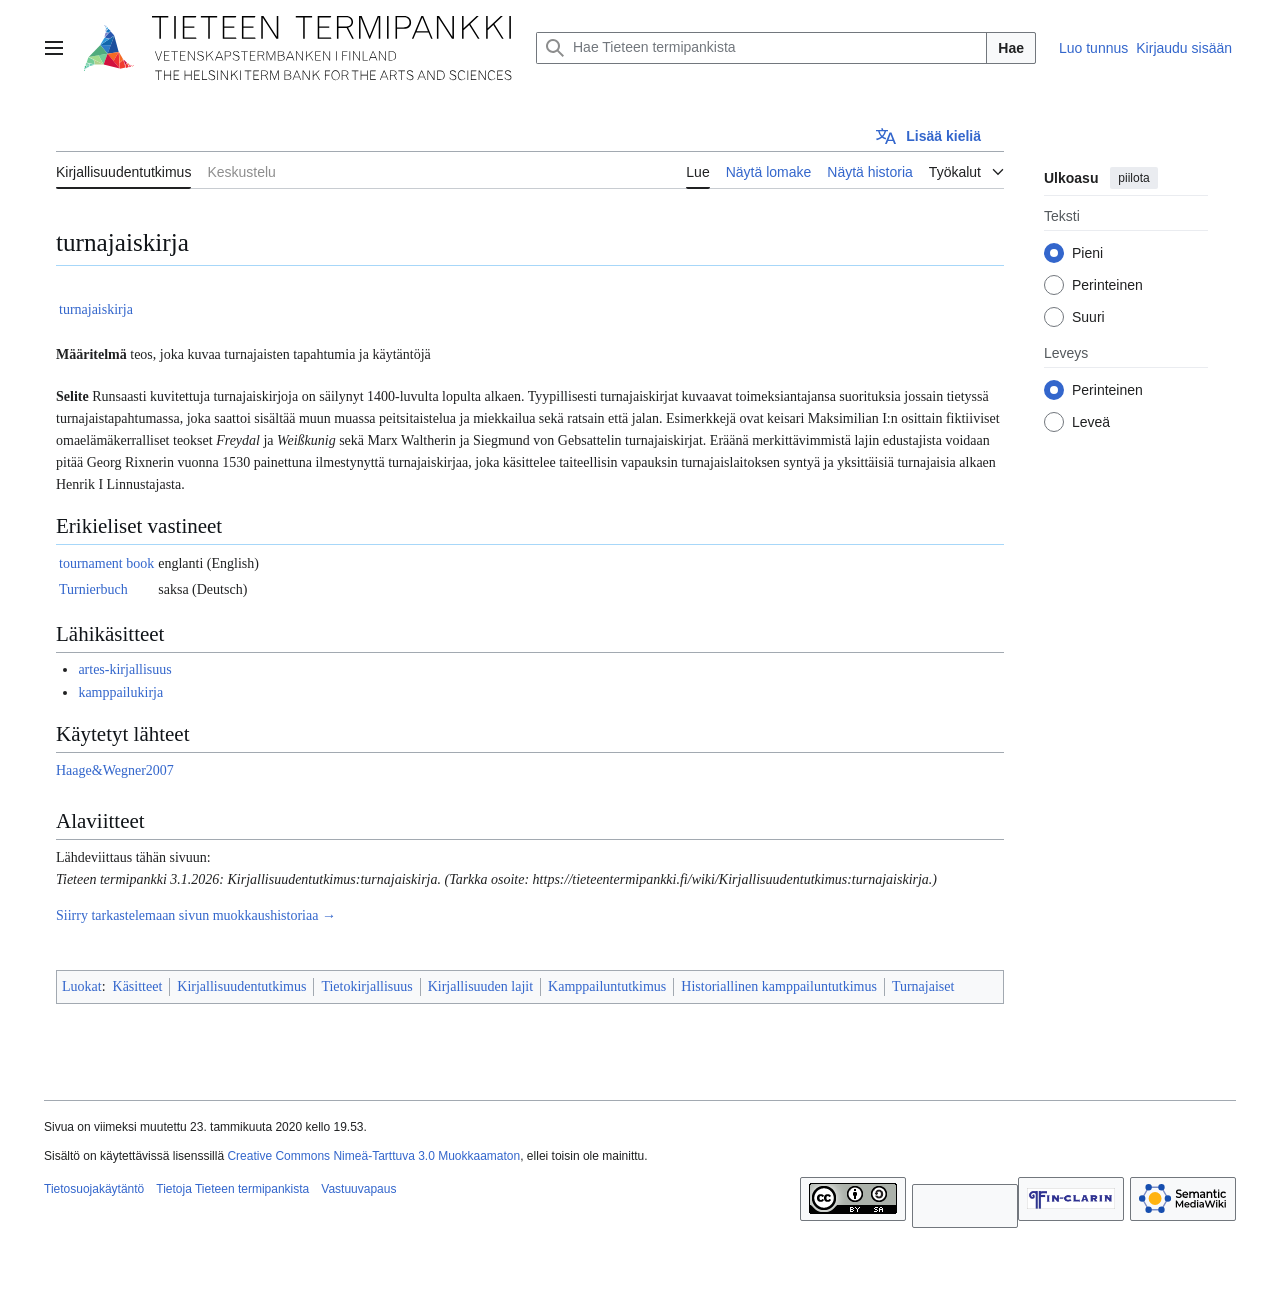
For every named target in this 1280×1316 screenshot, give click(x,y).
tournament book (106, 563)
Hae (1011, 48)
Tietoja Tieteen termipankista (232, 1189)
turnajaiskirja (96, 309)
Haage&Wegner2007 (115, 770)
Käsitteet (138, 986)
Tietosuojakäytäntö (94, 1189)
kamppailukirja (120, 692)
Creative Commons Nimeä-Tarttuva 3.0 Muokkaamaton (373, 1156)
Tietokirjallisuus (366, 986)
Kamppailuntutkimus (607, 986)
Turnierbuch (93, 589)
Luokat (82, 986)
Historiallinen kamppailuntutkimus (779, 986)
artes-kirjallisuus (124, 669)
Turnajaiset (923, 986)
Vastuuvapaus (358, 1189)
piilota (1133, 178)
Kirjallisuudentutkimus (241, 986)
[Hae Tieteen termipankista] (761, 48)
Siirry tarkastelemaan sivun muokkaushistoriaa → (196, 915)
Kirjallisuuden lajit (480, 986)
